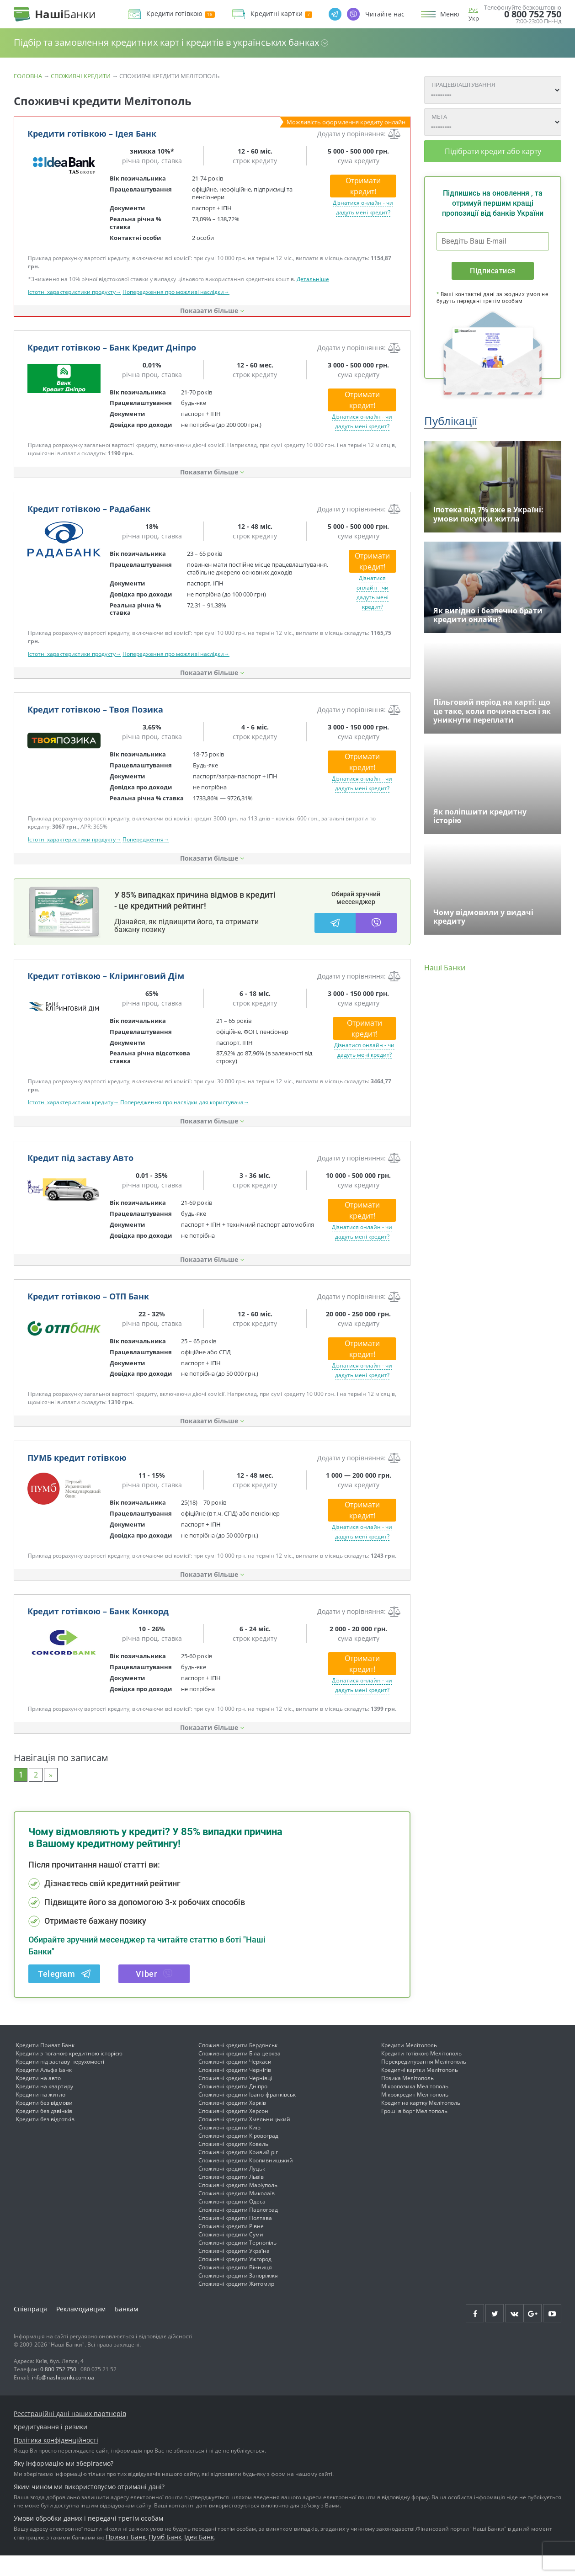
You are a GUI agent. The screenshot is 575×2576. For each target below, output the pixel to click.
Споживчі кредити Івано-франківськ (247, 2115)
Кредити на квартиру (44, 2107)
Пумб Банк (165, 2557)
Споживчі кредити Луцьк (231, 2189)
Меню (449, 14)
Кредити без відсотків (45, 2140)
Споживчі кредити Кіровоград (238, 2156)
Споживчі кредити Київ (229, 2148)
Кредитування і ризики (50, 2447)
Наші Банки (444, 968)
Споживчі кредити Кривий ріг (238, 2173)
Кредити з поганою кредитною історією (69, 2074)
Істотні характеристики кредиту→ (74, 1123)
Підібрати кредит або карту (493, 151)
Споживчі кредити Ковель (233, 2164)
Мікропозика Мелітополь (414, 2107)
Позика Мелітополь (407, 2098)
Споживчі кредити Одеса (232, 2222)
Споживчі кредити (81, 76)
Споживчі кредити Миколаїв (236, 2214)
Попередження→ (145, 839)
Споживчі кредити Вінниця (235, 2288)
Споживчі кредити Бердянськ (237, 2066)
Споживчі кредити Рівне (231, 2247)
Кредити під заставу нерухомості (60, 2082)
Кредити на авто (38, 2098)
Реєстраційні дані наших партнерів (70, 2434)
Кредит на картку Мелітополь (420, 2123)
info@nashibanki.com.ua (63, 2398)
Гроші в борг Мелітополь (414, 2131)
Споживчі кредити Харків (232, 2123)
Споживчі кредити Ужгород (235, 2279)
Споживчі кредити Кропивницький (245, 2181)
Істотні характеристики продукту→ (74, 292)
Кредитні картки (281, 14)
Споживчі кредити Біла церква (239, 2074)
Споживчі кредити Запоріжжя (238, 2296)
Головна (28, 76)
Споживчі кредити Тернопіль (237, 2263)
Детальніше (313, 279)
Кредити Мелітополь (409, 2066)
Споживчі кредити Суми (230, 2255)
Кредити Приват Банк (45, 2066)
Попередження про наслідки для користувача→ (184, 1123)
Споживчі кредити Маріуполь (237, 2205)
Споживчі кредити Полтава (235, 2238)
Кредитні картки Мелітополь (419, 2090)
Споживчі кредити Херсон (233, 2131)
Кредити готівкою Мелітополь (421, 2074)
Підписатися (492, 270)
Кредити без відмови (44, 2123)
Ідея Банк (199, 2557)
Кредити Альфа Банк (44, 2090)
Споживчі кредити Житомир (236, 2304)
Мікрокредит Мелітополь (414, 2115)
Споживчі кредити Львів (231, 2197)
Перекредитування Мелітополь (423, 2082)
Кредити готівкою (180, 14)
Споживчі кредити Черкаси (235, 2082)
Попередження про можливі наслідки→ (175, 292)
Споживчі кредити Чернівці (235, 2098)
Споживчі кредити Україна (234, 2271)
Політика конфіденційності (56, 2460)
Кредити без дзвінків (44, 2131)
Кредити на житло (40, 2115)
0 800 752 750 (532, 14)
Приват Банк (126, 2557)
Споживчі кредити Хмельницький (244, 2140)
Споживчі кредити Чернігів (234, 2090)
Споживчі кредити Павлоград (238, 2230)
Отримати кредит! (363, 186)
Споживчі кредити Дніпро (232, 2107)
